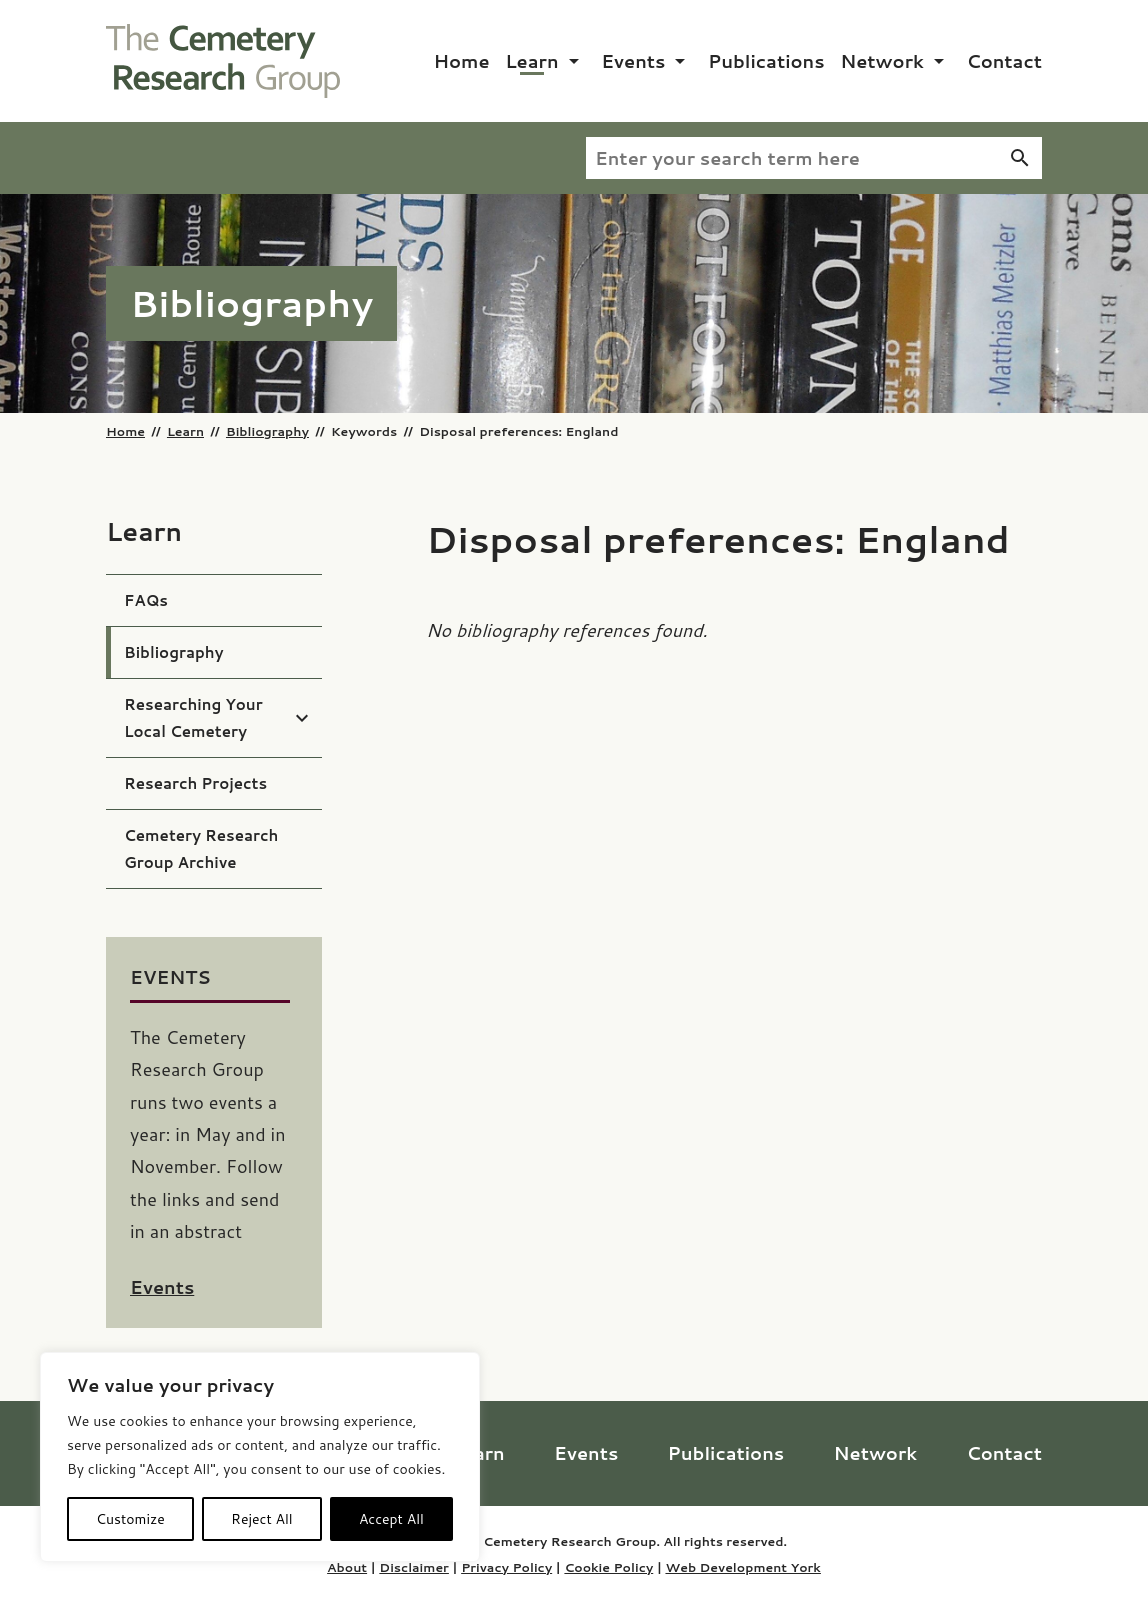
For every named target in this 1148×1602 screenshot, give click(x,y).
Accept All (391, 1519)
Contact (1004, 61)
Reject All (262, 1519)
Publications (766, 61)
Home (462, 61)
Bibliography (267, 431)
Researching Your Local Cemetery (193, 718)
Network (882, 61)
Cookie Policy (608, 1567)
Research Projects (195, 783)
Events (633, 61)
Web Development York (742, 1567)
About (347, 1567)
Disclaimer (414, 1567)
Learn (531, 61)
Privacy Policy (506, 1567)
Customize (130, 1519)
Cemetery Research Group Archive (201, 849)
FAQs (146, 600)
